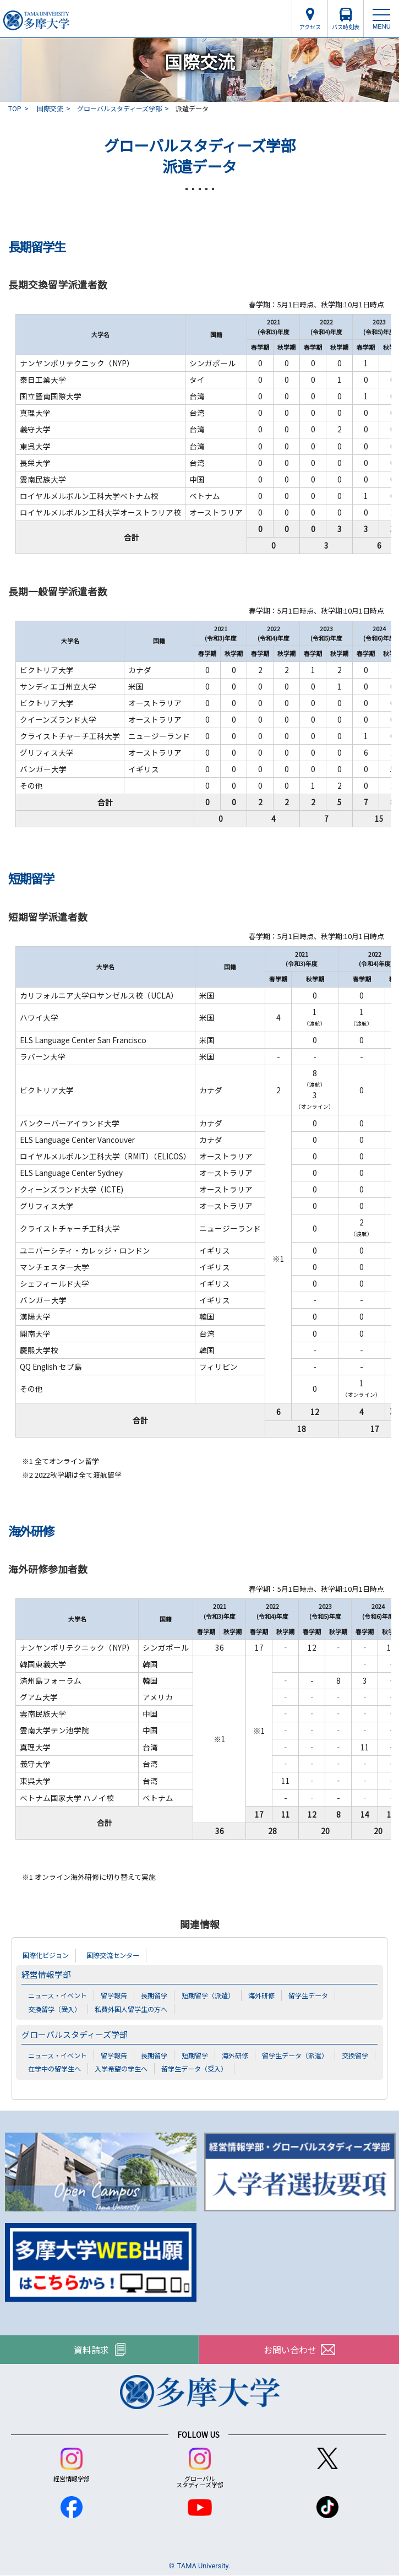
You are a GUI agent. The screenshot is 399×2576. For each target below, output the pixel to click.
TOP (14, 108)
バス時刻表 (345, 27)
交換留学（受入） (54, 2009)
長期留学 (154, 1995)
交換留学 (355, 2055)
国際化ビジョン (46, 1955)
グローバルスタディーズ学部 (119, 108)
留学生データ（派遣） (295, 2055)
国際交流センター (112, 1955)
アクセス (310, 27)
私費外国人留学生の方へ (131, 2009)
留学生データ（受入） (194, 2068)
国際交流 (50, 108)
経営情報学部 (46, 1974)
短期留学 (195, 2055)
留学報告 (114, 1995)
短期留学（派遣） (208, 1995)
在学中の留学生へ (54, 2068)
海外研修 (261, 1995)
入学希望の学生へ (121, 2068)
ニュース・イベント (57, 1995)
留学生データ (308, 1995)
